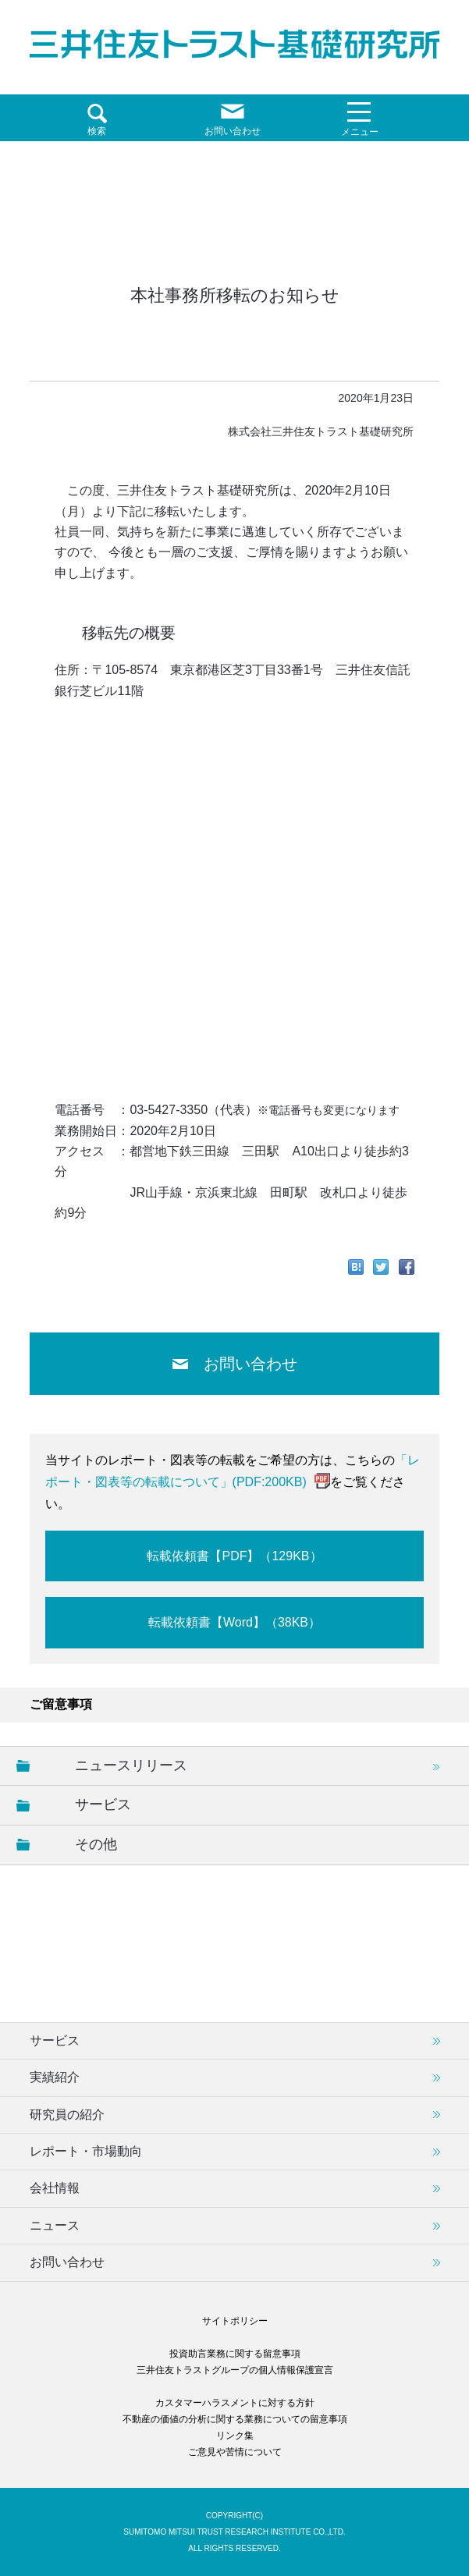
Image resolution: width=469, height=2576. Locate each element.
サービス (103, 1804)
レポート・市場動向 (86, 2151)
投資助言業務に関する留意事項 (234, 2353)
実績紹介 (55, 2077)
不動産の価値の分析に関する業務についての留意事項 (235, 2419)
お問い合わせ (250, 1363)
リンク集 (235, 2435)
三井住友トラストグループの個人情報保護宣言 (235, 2370)
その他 (96, 1844)
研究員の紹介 (67, 2114)
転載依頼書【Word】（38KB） (234, 1622)
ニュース (55, 2225)
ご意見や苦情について (235, 2451)
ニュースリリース (131, 1765)
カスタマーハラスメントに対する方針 (234, 2402)
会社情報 (55, 2188)
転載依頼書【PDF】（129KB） (234, 1556)
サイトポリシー (235, 2320)
